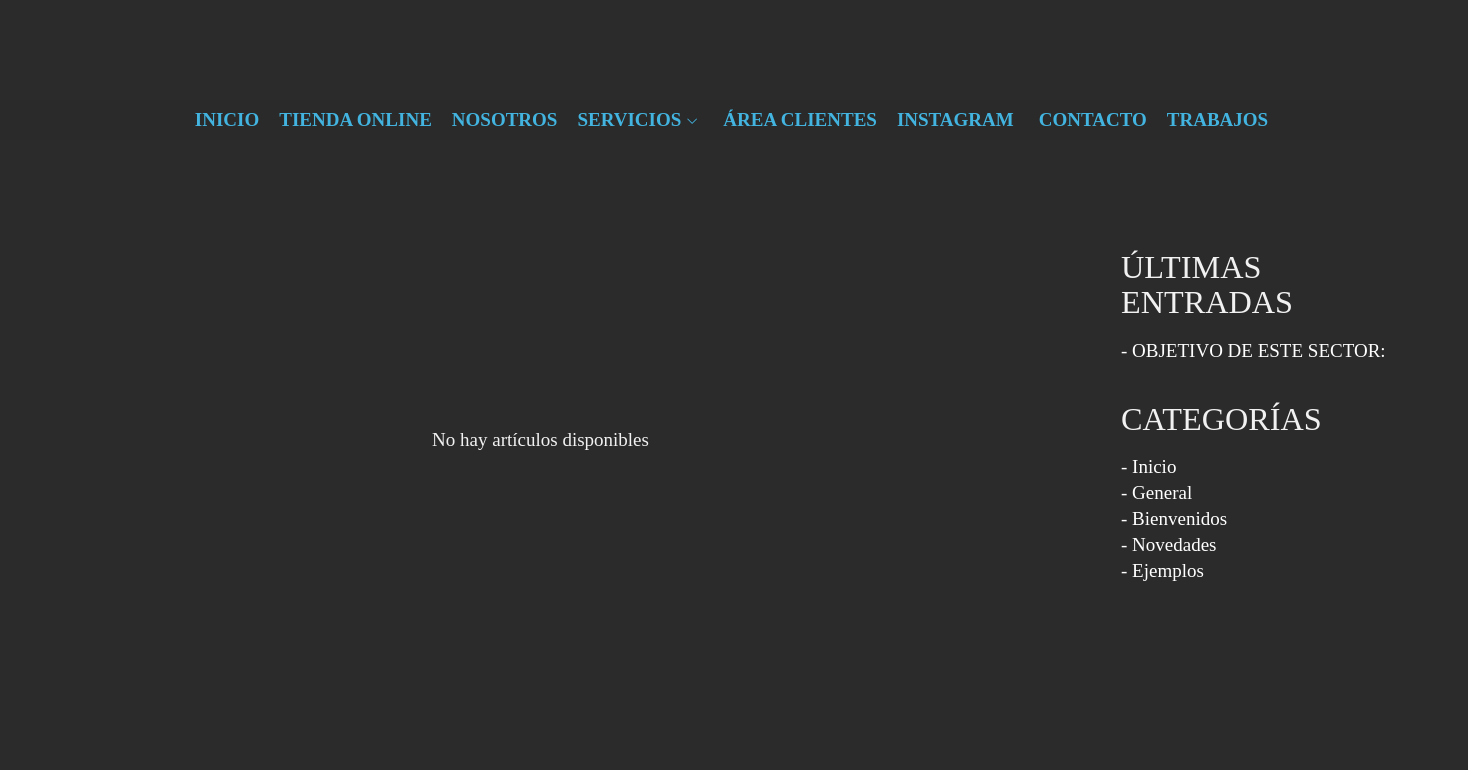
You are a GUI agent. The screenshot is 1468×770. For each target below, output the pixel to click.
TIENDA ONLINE (355, 120)
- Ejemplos (1162, 570)
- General (1156, 492)
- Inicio (1148, 466)
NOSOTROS (505, 120)
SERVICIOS (629, 120)
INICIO (227, 120)
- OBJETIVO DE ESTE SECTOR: (1253, 350)
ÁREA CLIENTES (800, 120)
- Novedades (1169, 544)
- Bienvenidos (1174, 518)
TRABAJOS (1217, 120)
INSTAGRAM (955, 120)
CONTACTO (1093, 120)
